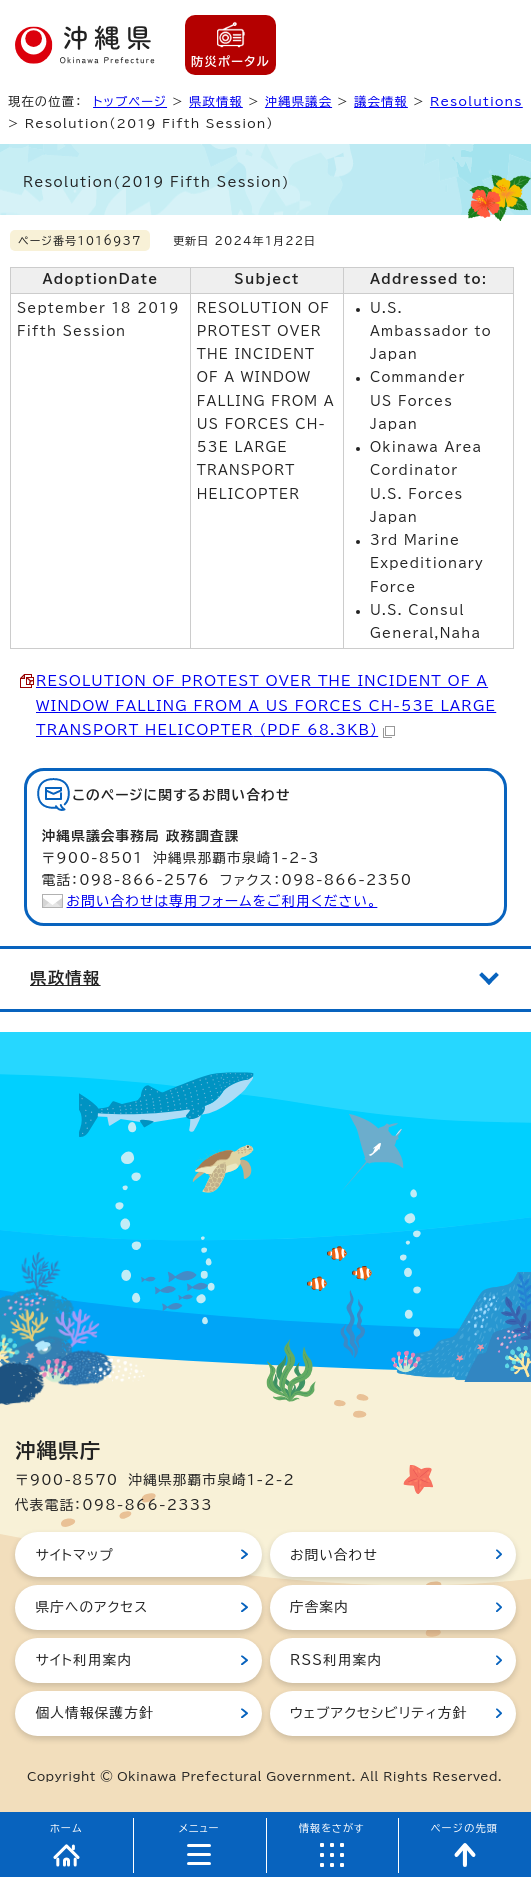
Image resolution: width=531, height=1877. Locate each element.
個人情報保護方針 (94, 1713)
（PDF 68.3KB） (266, 705)
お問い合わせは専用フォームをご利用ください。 (222, 901)
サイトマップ (74, 1555)
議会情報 (381, 101)
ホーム (66, 1828)
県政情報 (216, 101)
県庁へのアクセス (91, 1607)
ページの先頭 (465, 1828)
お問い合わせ (334, 1555)
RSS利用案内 (336, 1660)
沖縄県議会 (298, 101)
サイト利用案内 (83, 1660)
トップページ (130, 101)
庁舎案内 (319, 1607)
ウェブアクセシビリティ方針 (379, 1713)
